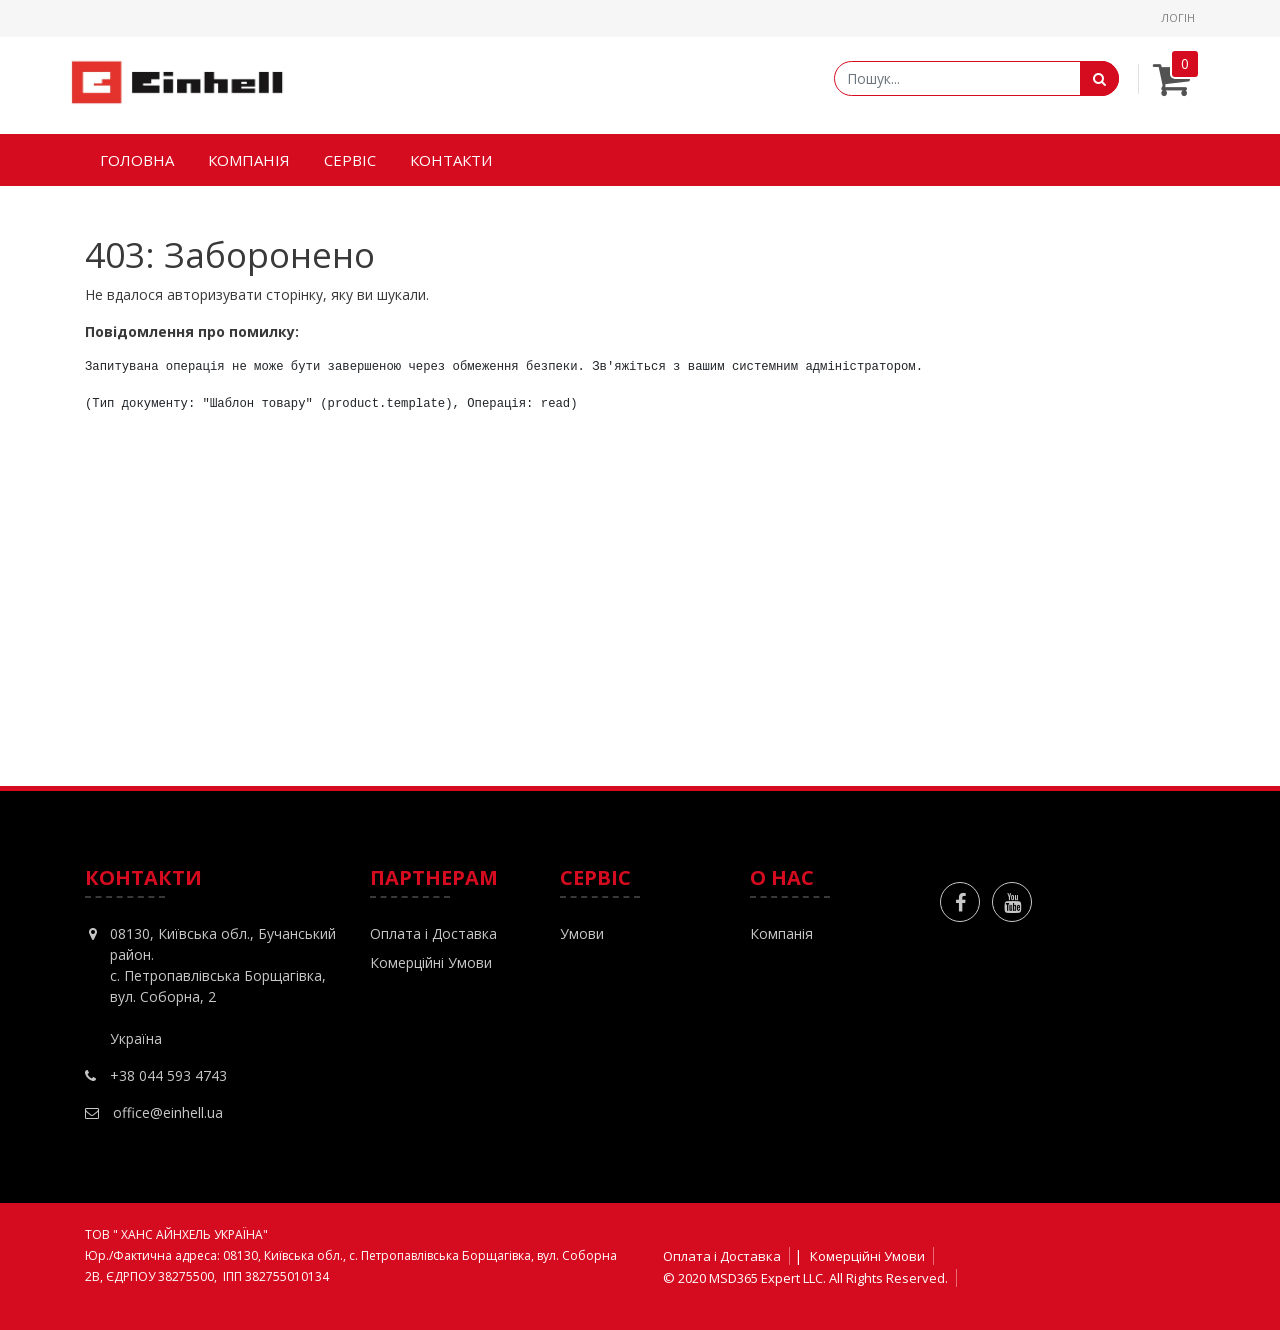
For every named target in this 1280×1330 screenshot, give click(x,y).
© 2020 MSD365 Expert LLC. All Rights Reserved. (805, 1278)
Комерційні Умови (431, 962)
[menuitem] (137, 160)
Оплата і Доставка (433, 933)
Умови (582, 933)
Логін (1178, 17)
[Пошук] (1099, 78)
